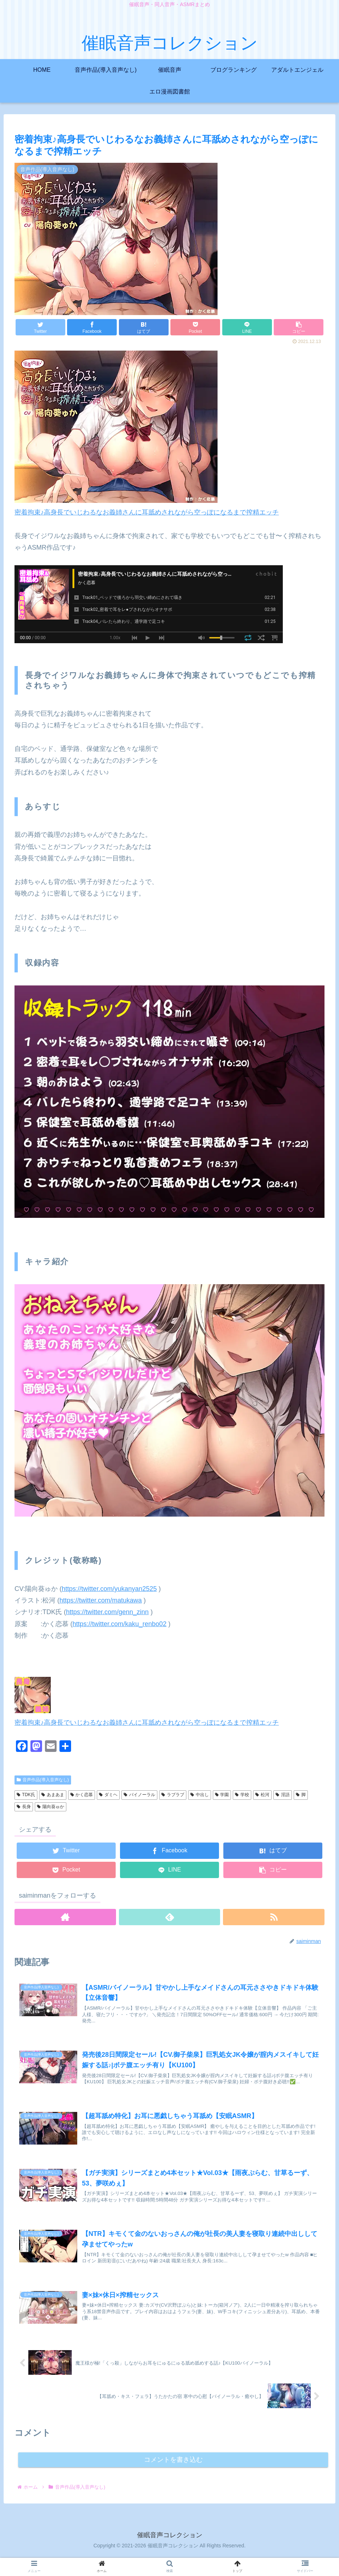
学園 (222, 1794)
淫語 (283, 1794)
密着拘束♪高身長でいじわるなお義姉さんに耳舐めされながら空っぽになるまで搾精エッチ (147, 512)
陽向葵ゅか (50, 1806)
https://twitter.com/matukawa (100, 1600)
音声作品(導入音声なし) (43, 1779)
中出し (199, 1794)
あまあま (52, 1794)
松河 (262, 1794)
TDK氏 (26, 1794)
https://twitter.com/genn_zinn (107, 1612)
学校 (242, 1794)
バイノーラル (139, 1794)
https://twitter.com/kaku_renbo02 (119, 1624)
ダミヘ (108, 1794)
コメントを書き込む (173, 2478)
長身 (24, 1806)
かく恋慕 (81, 1794)
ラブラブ (172, 1794)
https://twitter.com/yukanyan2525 (109, 1588)
